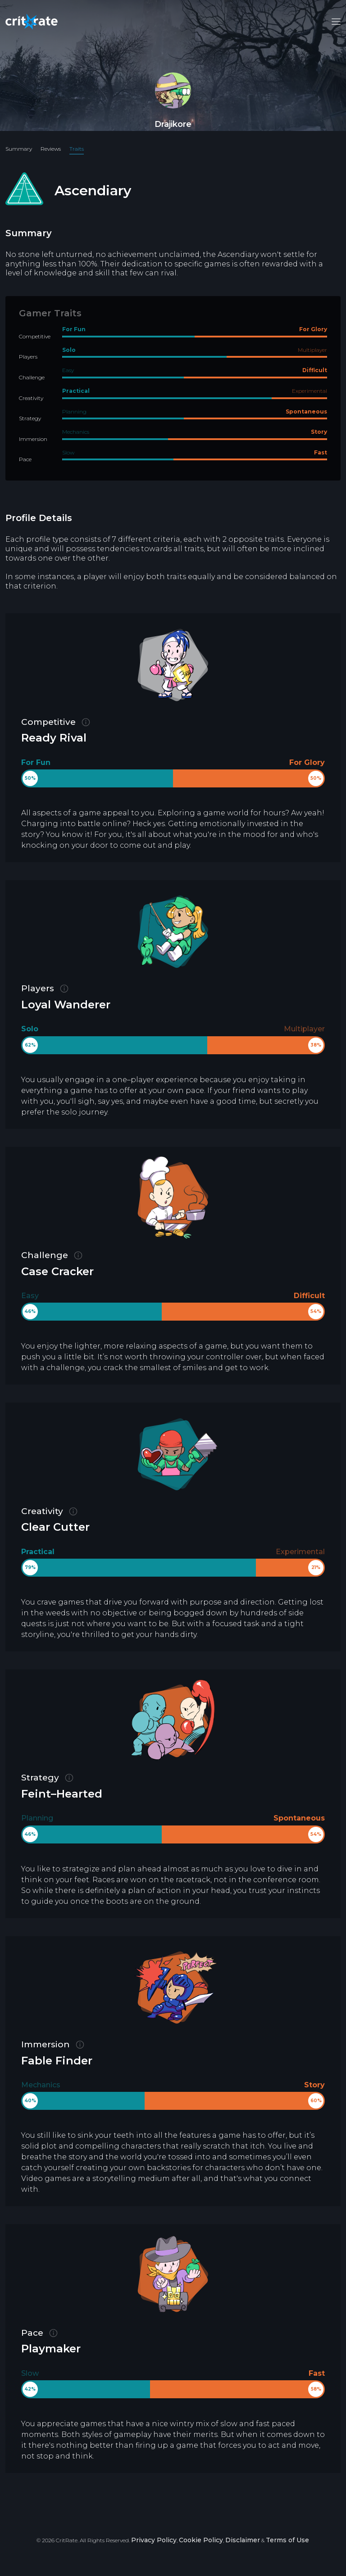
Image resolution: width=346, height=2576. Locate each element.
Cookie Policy (201, 2540)
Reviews (51, 148)
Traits (76, 148)
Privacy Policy (154, 2540)
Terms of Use (287, 2540)
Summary (18, 148)
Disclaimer (242, 2540)
